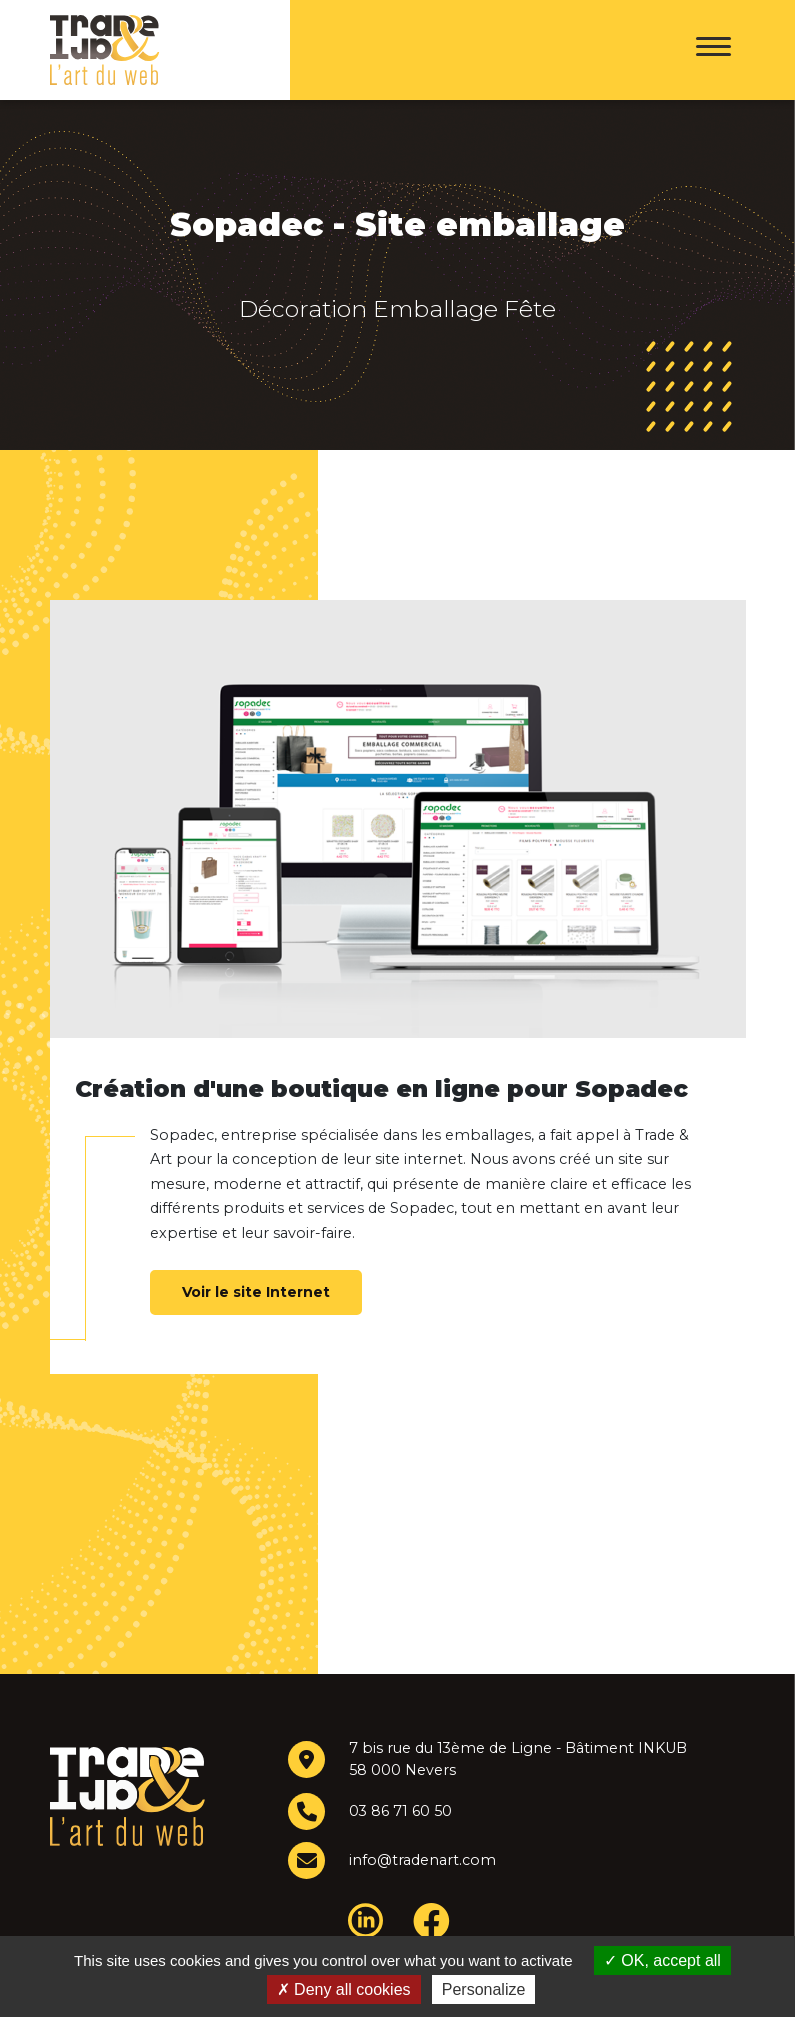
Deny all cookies (344, 1989)
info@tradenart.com (421, 1860)
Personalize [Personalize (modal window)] (484, 1989)
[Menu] (713, 50)
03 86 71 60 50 (401, 1811)
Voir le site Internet (256, 1292)
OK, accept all (662, 1960)
